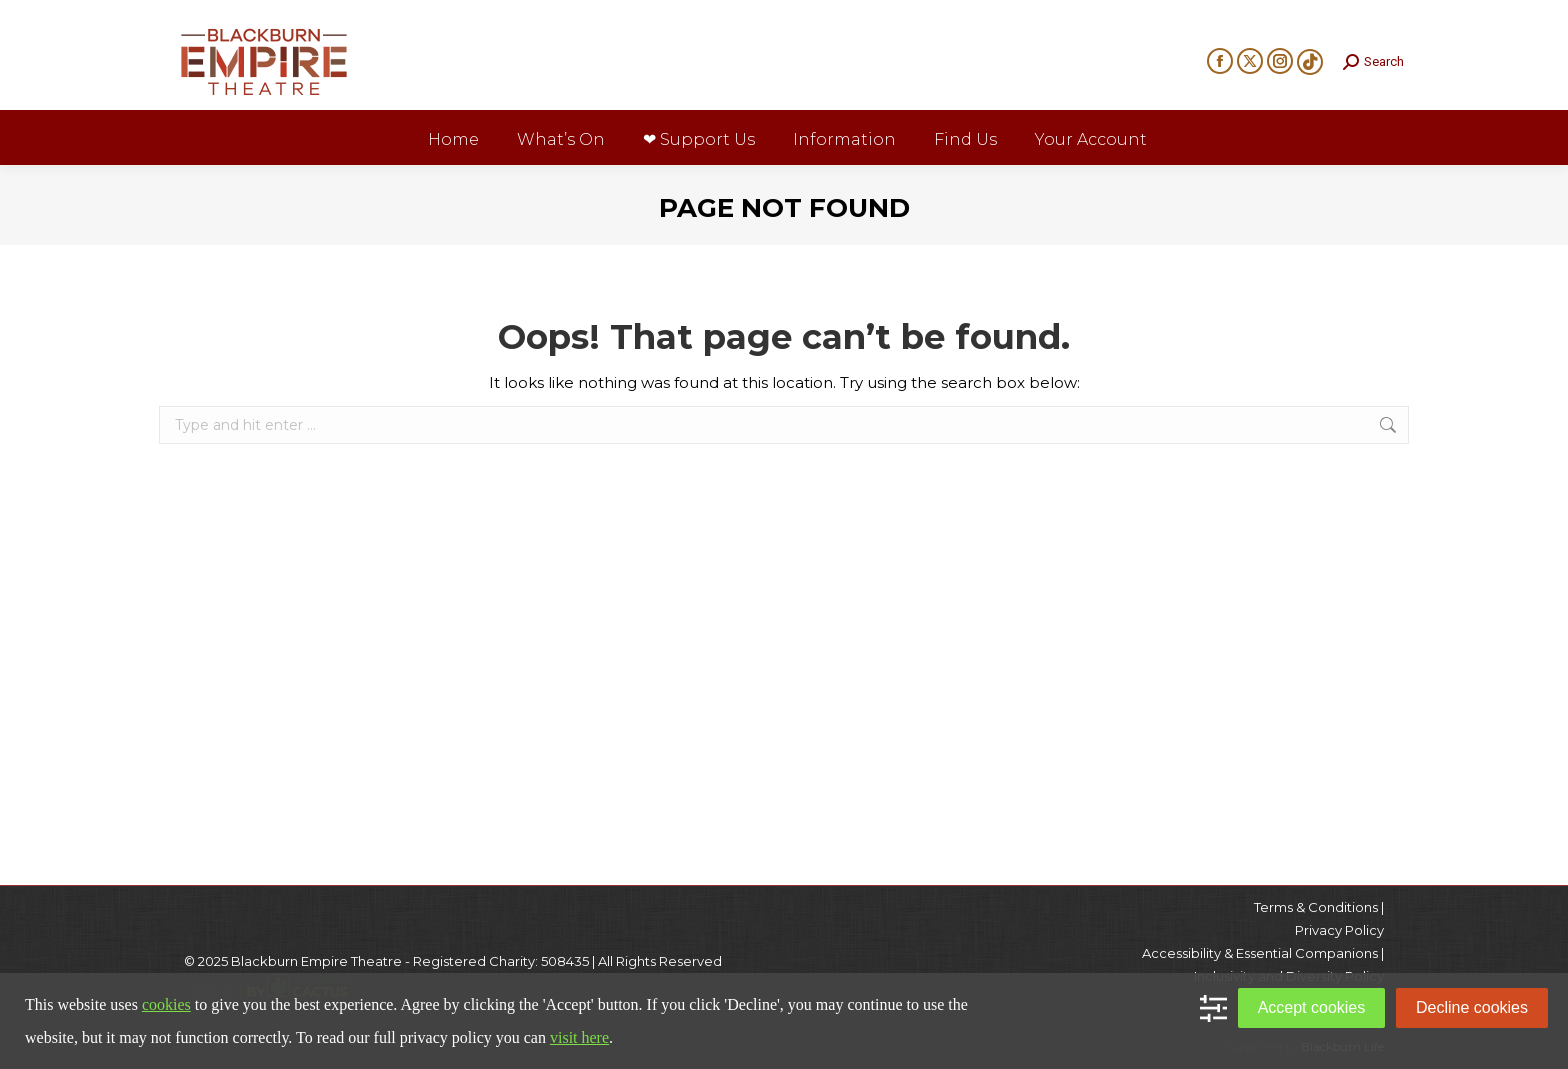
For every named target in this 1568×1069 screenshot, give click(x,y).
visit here (579, 1037)
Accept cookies (1312, 1007)
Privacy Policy (1339, 930)
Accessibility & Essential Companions (1260, 953)
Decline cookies (1472, 1007)
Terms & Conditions (1316, 907)
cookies (166, 1004)
